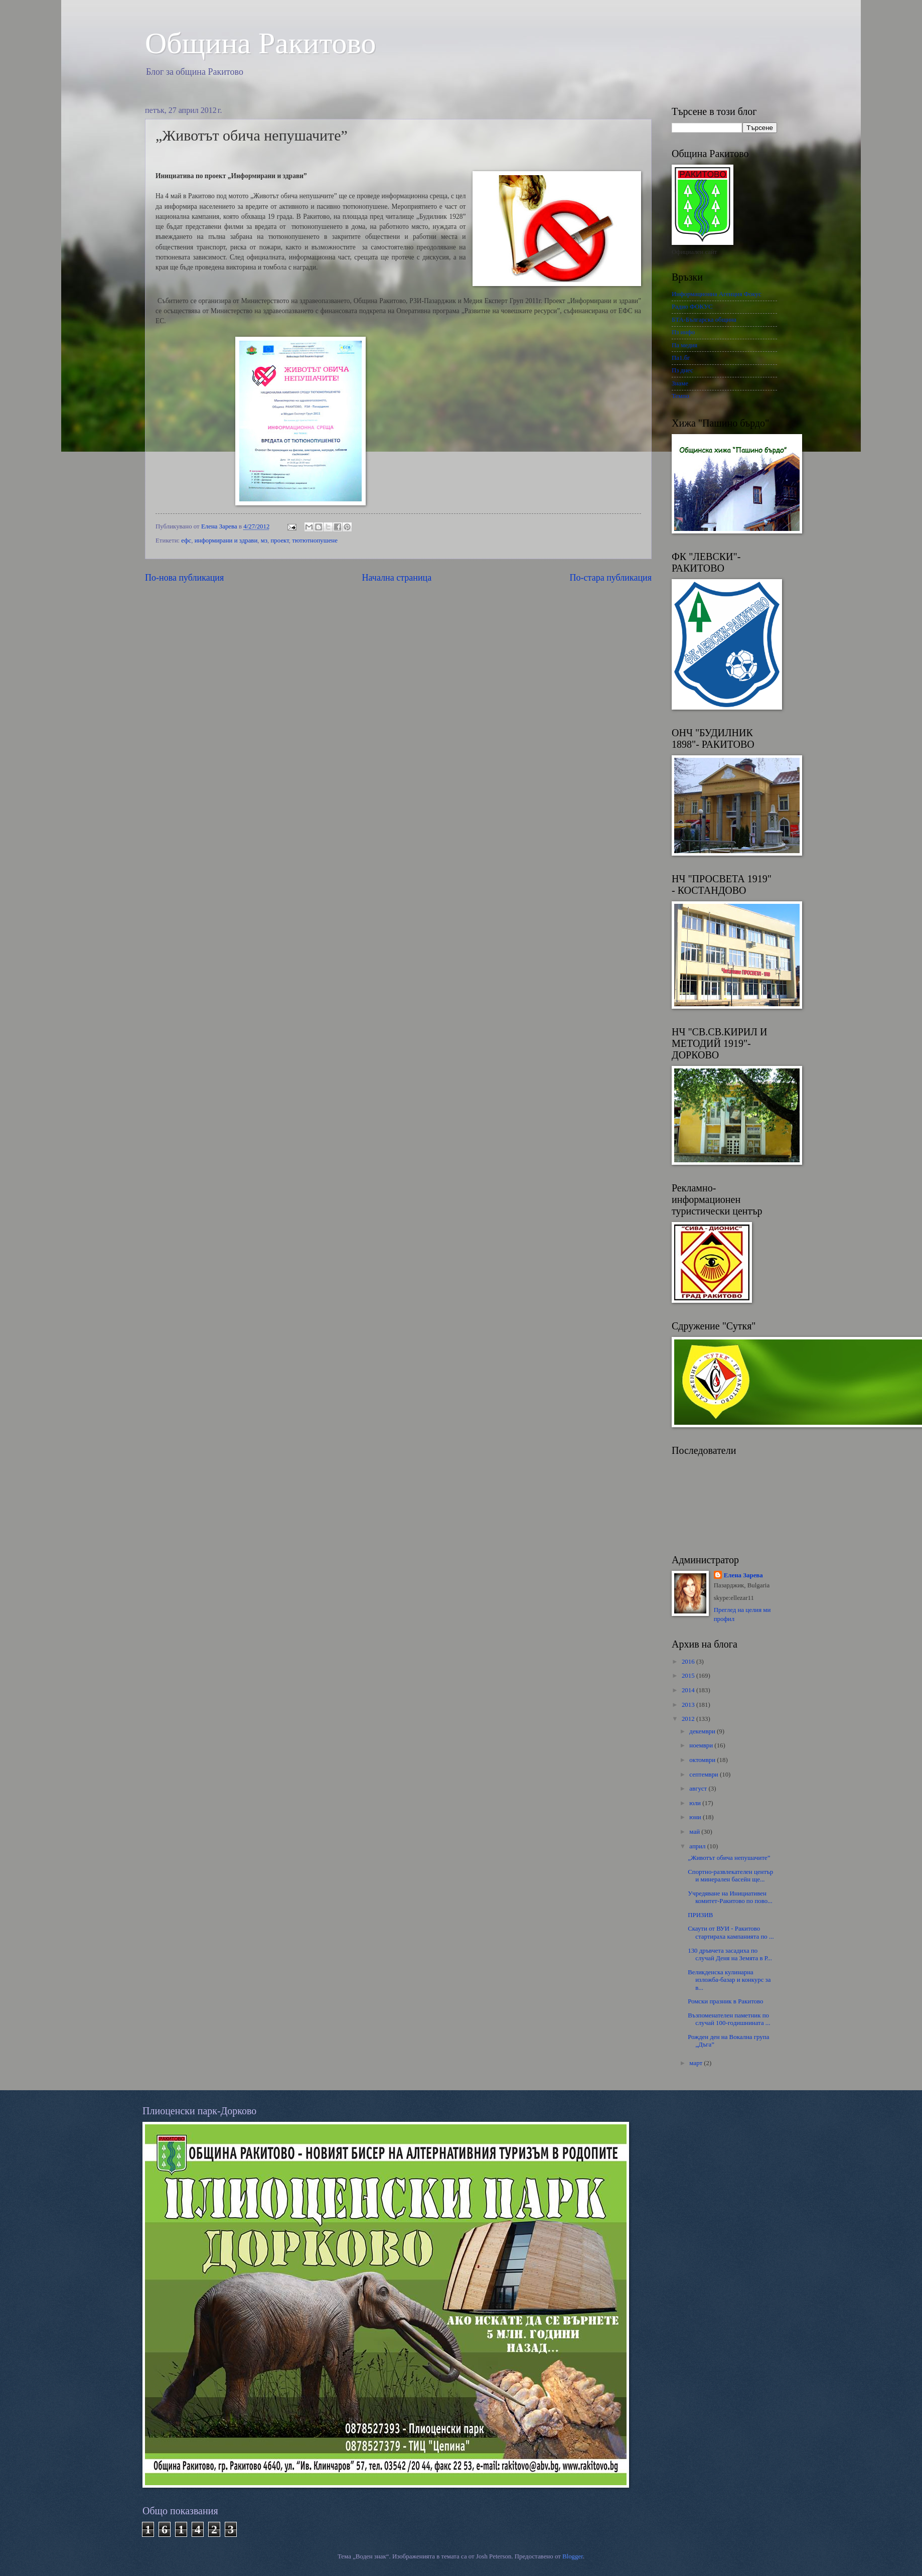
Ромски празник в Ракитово (725, 2001)
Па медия (684, 345)
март (696, 2063)
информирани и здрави (226, 540)
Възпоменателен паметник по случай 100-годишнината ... (729, 2019)
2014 (689, 1690)
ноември (701, 1745)
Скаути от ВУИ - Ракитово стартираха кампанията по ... (731, 1932)
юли (695, 1803)
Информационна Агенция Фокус (716, 294)
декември (703, 1731)
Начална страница (397, 578)
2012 (689, 1718)
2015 (689, 1675)
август (698, 1788)
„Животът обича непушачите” (729, 1857)
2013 (689, 1704)
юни (696, 1817)
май (695, 1831)
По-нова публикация (184, 578)
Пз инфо (683, 332)
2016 (689, 1661)
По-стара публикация (611, 578)
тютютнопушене (315, 540)
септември (704, 1774)
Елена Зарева (743, 1575)
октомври (703, 1760)
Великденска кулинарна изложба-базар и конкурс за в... (729, 1980)
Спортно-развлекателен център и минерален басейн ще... (730, 1875)
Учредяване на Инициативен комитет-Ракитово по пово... (730, 1897)
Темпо (680, 395)
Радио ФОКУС (692, 306)
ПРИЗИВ (700, 1915)
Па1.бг (681, 357)
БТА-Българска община (704, 319)
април (698, 1846)
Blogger (572, 2556)
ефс (186, 540)
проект (279, 540)
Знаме (680, 383)
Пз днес (682, 370)
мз (264, 540)
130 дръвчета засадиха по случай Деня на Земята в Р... (730, 1954)
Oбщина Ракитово (260, 43)
